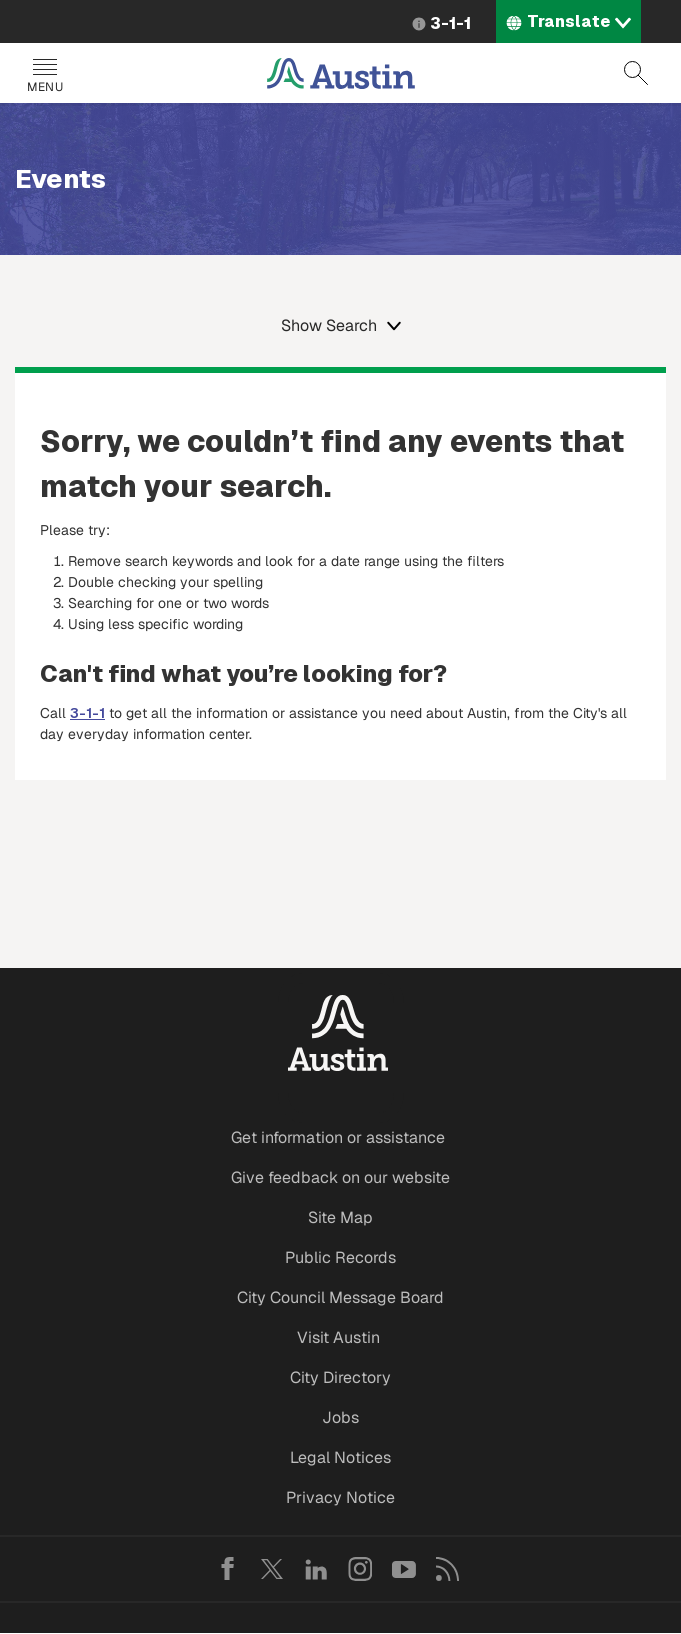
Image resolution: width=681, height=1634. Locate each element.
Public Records (340, 1257)
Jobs (340, 1417)
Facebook (228, 1569)
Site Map (340, 1217)
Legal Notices (340, 1457)
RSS (448, 1569)
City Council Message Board (340, 1297)
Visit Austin (338, 1337)
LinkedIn (316, 1569)
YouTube (404, 1569)
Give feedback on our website (340, 1177)
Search (636, 73)
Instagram (360, 1569)
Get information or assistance (338, 1137)
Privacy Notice (340, 1497)
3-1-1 (450, 23)
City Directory (340, 1377)
